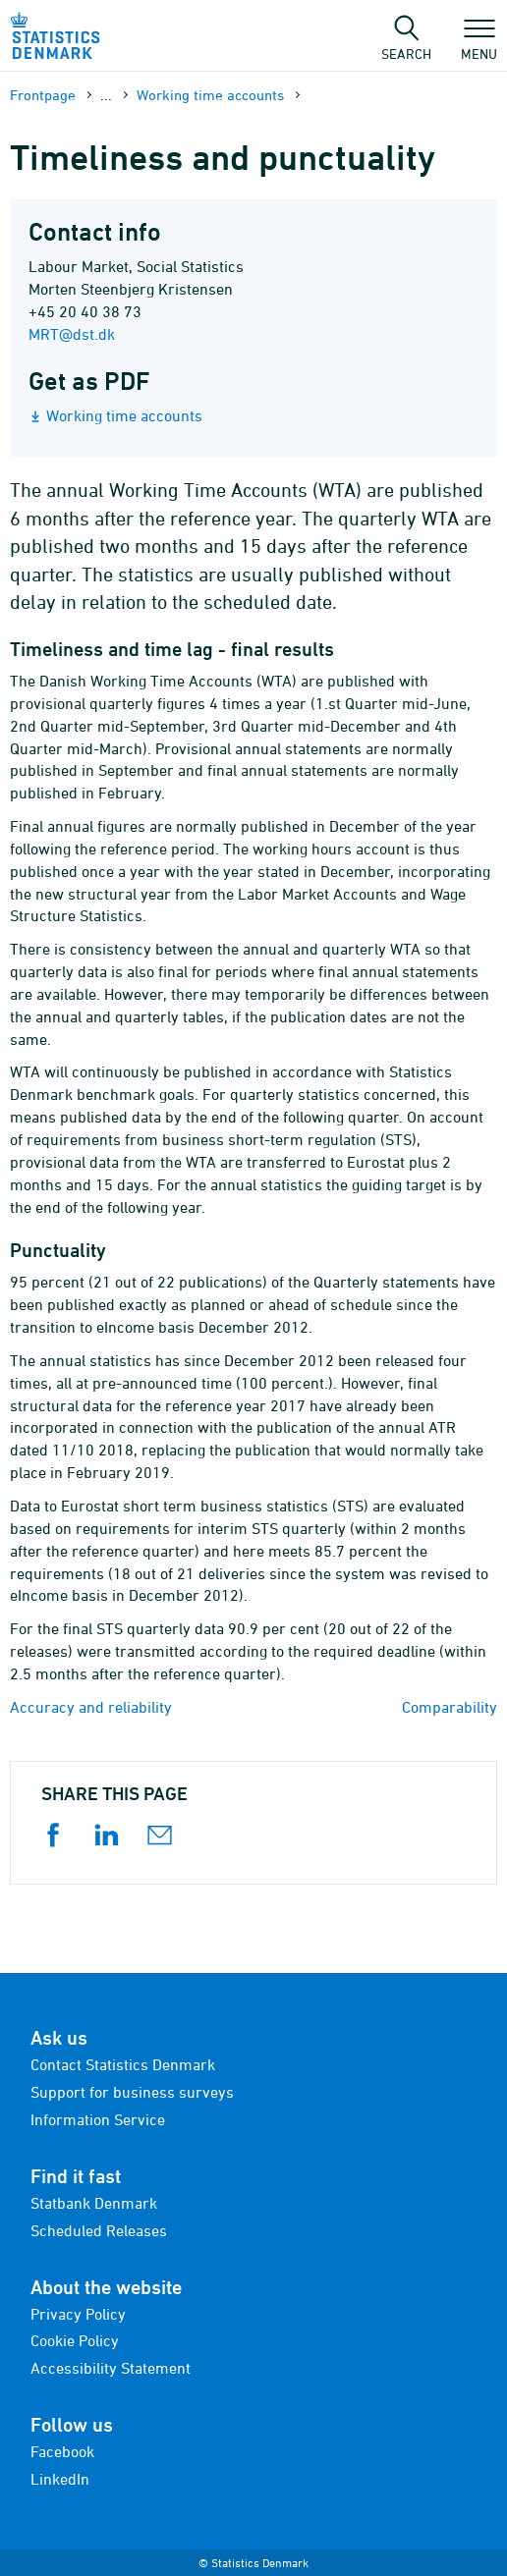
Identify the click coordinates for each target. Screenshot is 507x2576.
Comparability (449, 1707)
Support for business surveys (132, 2092)
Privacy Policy (78, 2314)
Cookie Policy (74, 2340)
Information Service (97, 2119)
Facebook (62, 2451)
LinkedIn (59, 2479)
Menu (479, 44)
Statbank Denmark (93, 2203)
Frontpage (43, 94)
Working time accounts (210, 94)
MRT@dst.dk (71, 334)
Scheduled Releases (98, 2230)
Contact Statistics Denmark (122, 2064)
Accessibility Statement (110, 2368)
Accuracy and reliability (91, 1707)
